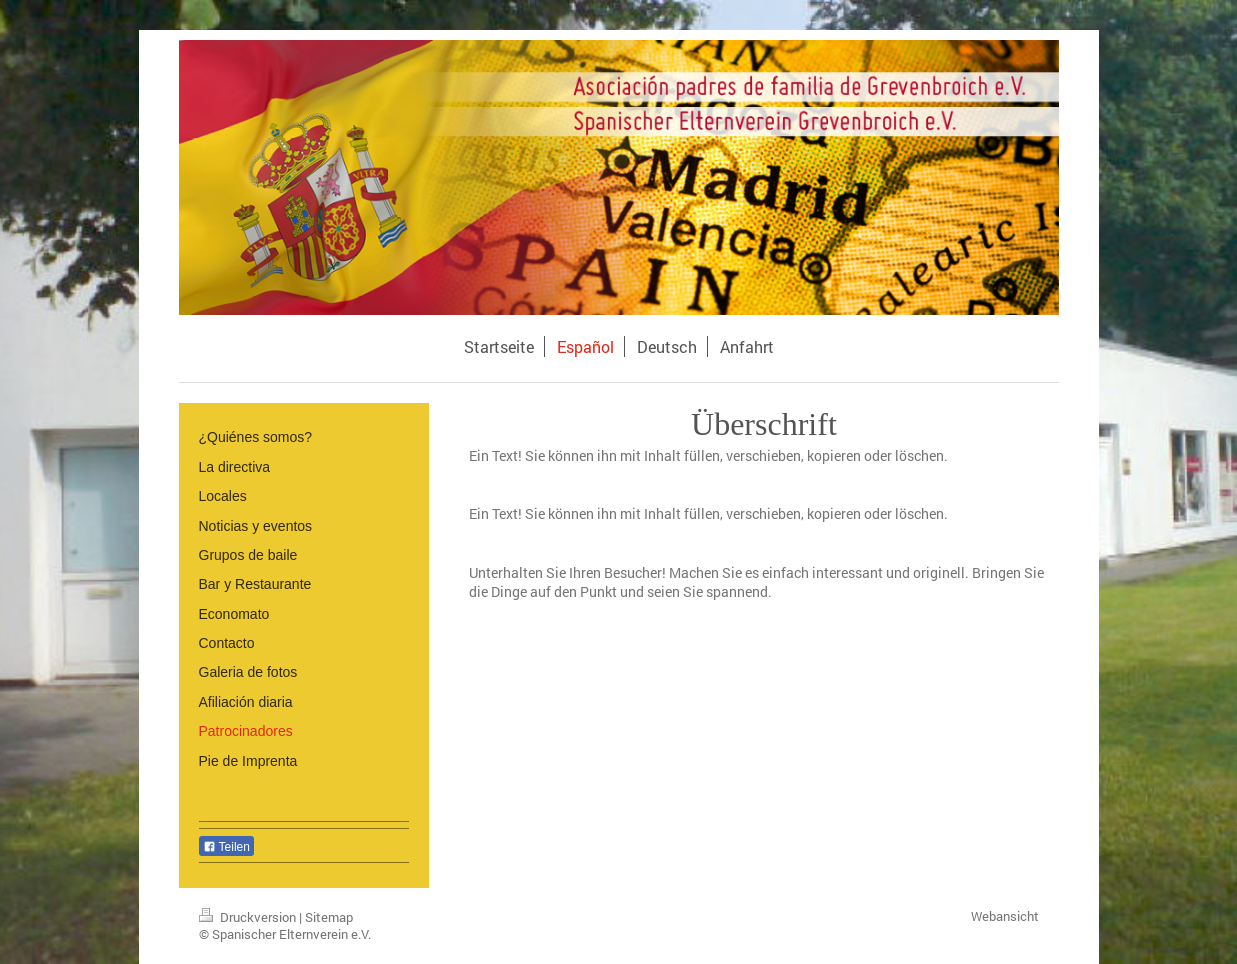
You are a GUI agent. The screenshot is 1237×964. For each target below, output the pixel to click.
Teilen (226, 847)
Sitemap (329, 917)
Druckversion (249, 917)
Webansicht (1005, 916)
